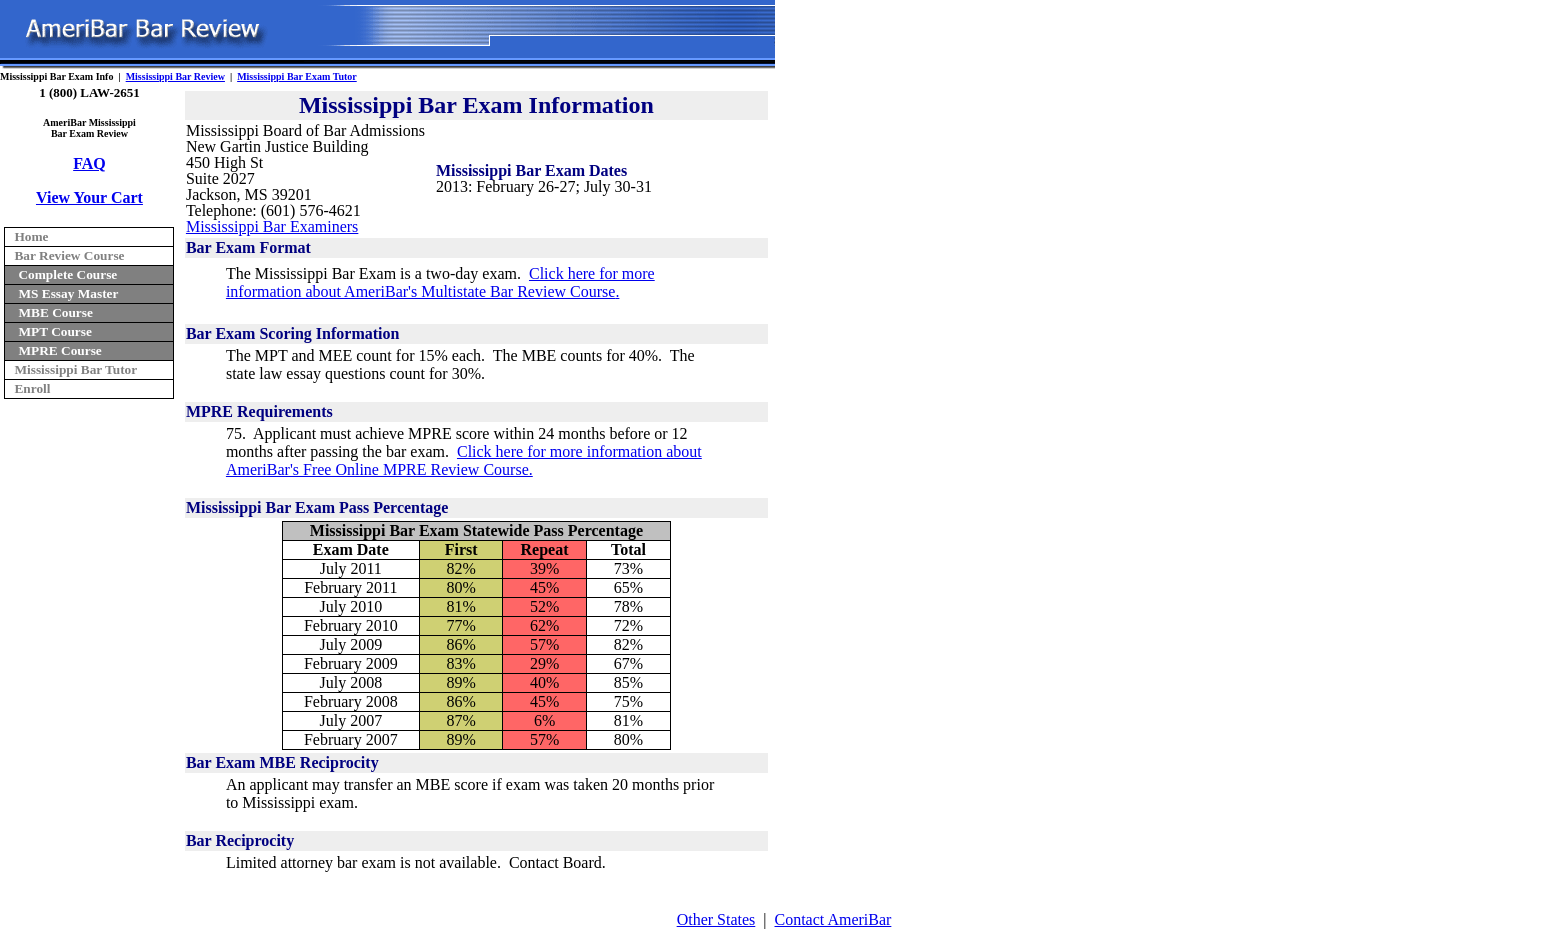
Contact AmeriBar (833, 919)
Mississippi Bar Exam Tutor (297, 76)
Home (31, 236)
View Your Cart (89, 197)
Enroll (32, 388)
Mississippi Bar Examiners (272, 226)
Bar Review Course (69, 255)
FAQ (89, 163)
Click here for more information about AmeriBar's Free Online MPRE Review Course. (464, 460)
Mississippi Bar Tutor (75, 369)
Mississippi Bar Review (175, 76)
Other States (716, 919)
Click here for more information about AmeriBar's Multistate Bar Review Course (440, 282)
